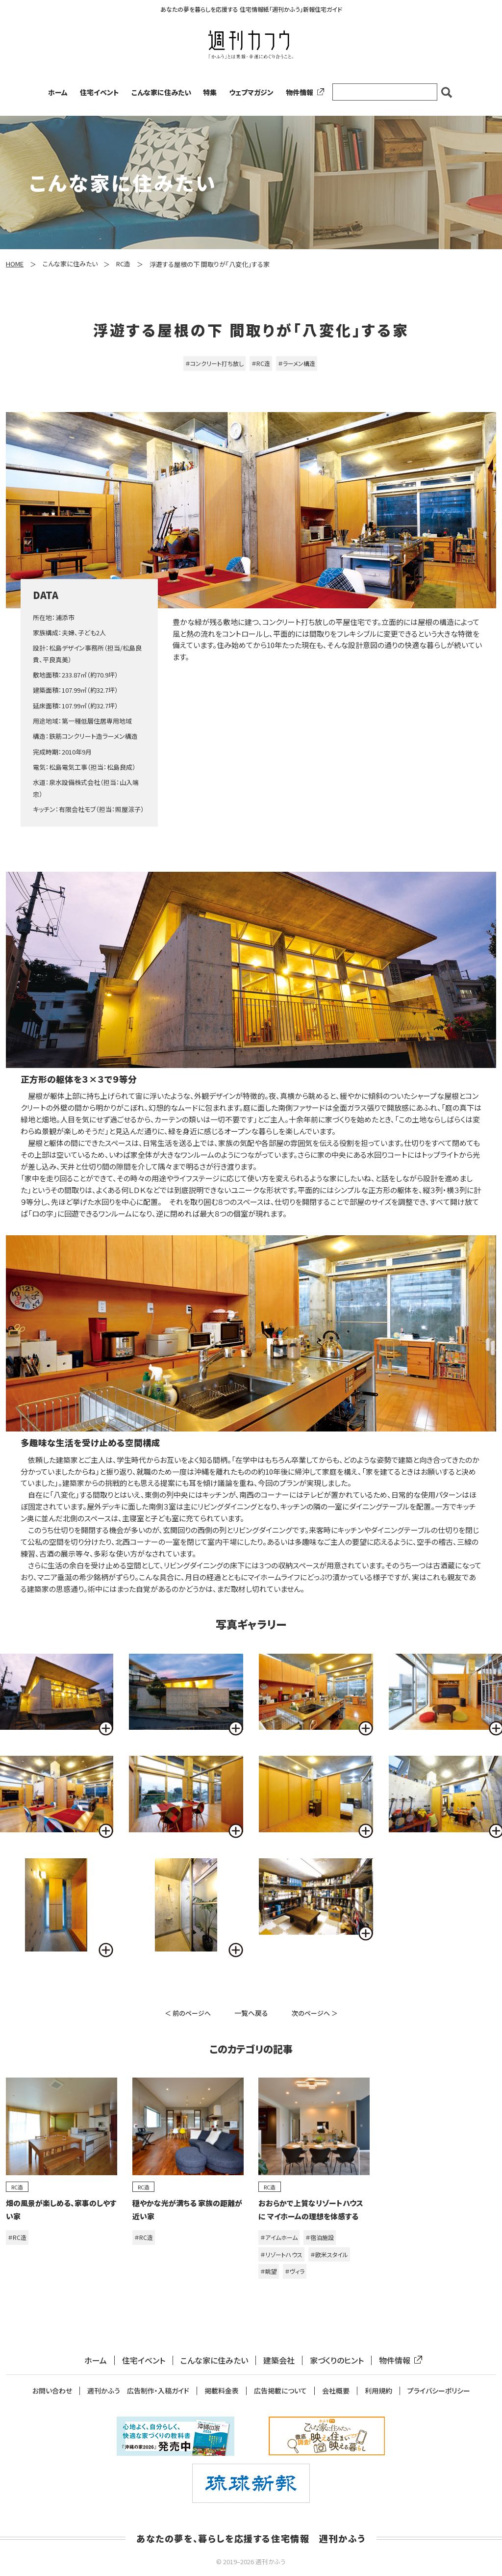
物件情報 (303, 92)
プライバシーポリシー (438, 2391)
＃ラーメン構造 (296, 363)
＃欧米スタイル (329, 2254)
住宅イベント (99, 92)
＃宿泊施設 (319, 2237)
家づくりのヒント (337, 2360)
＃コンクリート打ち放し (214, 363)
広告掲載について (280, 2391)
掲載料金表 (221, 2391)
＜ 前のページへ (188, 2013)
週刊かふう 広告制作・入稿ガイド (138, 2391)
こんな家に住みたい (161, 92)
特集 (210, 92)
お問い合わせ (52, 2391)
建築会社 (279, 2360)
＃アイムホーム (279, 2237)
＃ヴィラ (294, 2271)
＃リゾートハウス (281, 2254)
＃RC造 (260, 363)
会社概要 (336, 2391)
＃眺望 (268, 2271)
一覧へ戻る (251, 2013)
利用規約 (378, 2391)
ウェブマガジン (251, 92)
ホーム (58, 92)
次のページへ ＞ (315, 2013)
